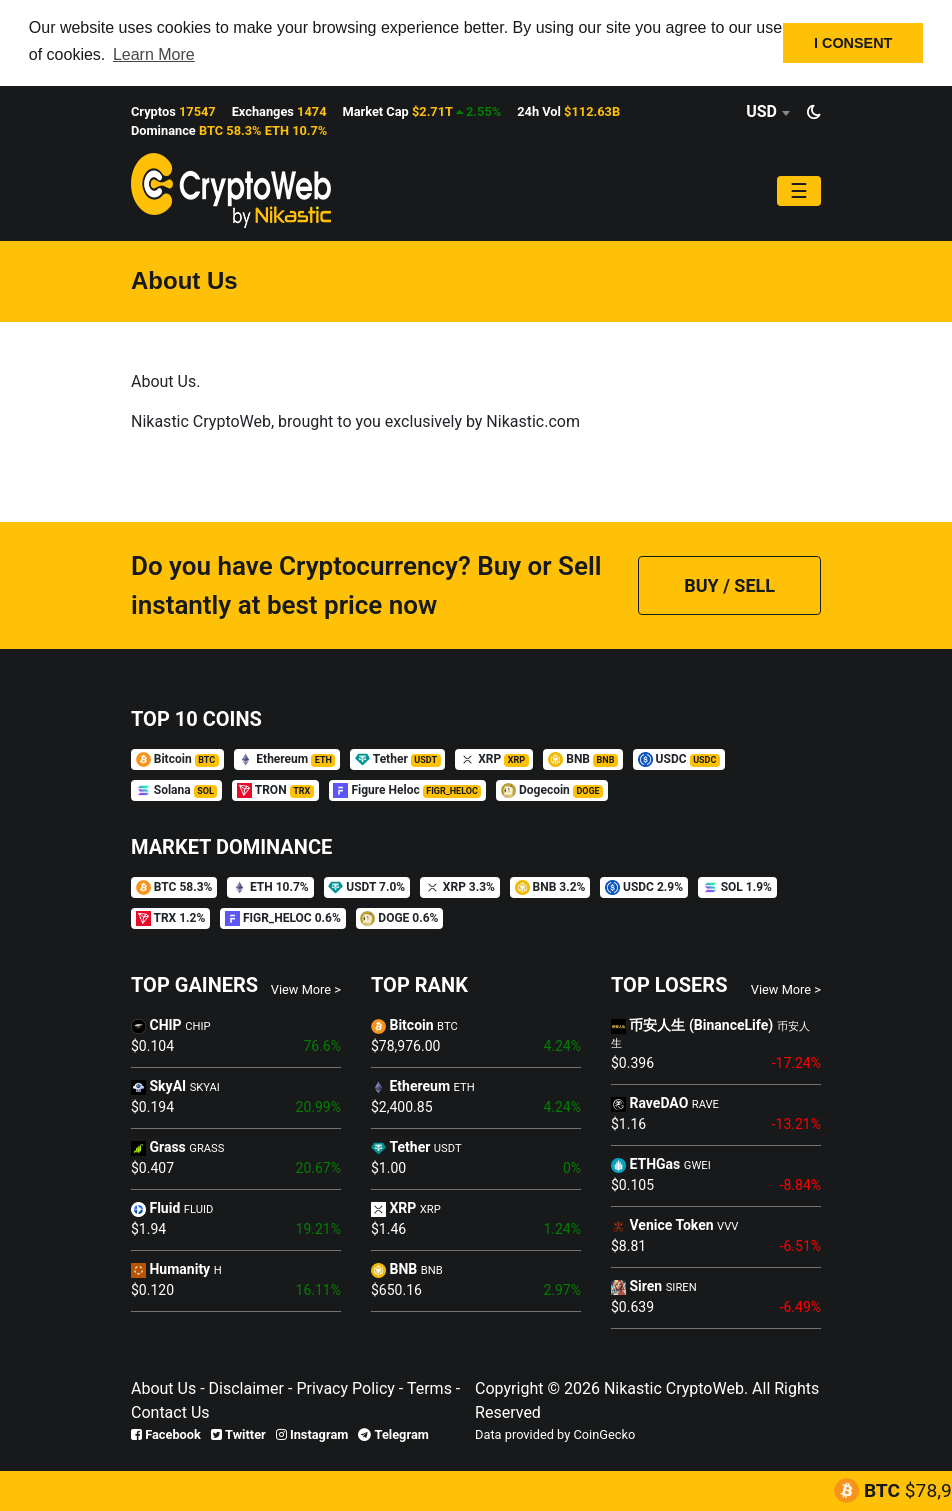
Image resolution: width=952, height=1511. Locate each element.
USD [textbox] (761, 110)
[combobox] (767, 111)
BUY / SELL (729, 584)
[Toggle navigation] (799, 190)
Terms (427, 1387)
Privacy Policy (343, 1387)
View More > (306, 987)
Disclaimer (246, 1387)
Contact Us (170, 1411)
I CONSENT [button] (853, 43)
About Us (163, 1387)
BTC (908, 1490)
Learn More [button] (154, 54)
